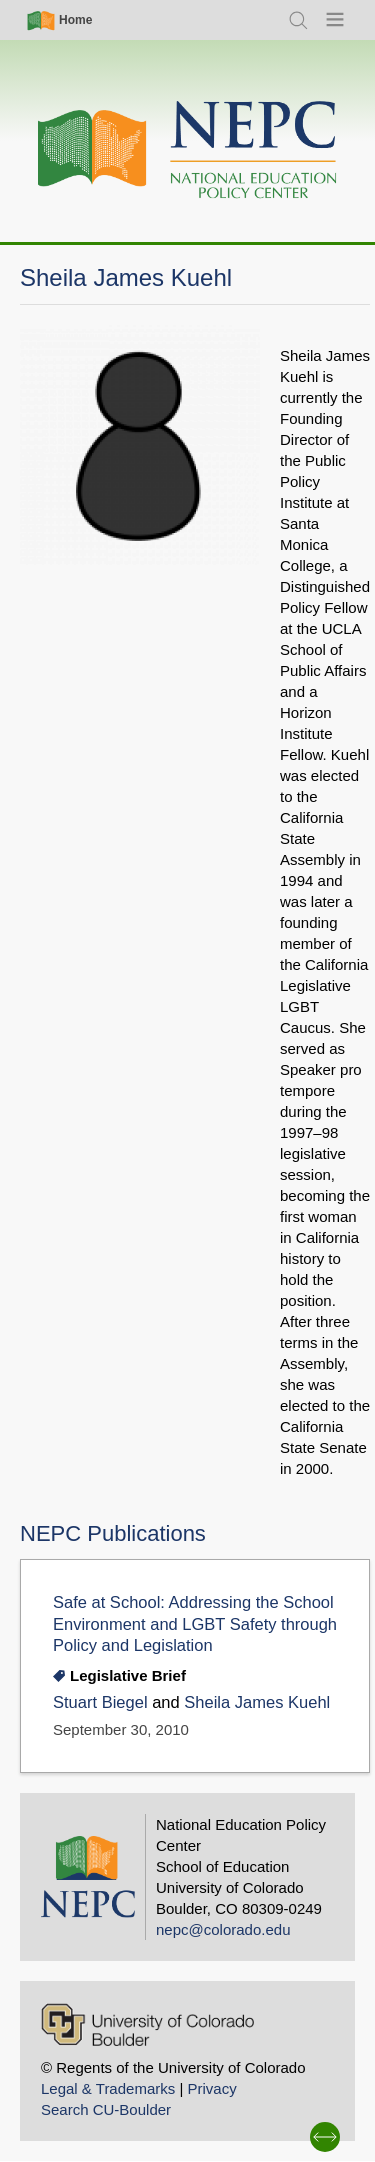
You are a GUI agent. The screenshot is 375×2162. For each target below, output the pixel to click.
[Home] (188, 150)
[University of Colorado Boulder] (147, 2024)
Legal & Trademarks (108, 2088)
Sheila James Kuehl (257, 1702)
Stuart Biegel (100, 1702)
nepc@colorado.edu (223, 1929)
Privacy (211, 2088)
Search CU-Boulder (106, 2109)
